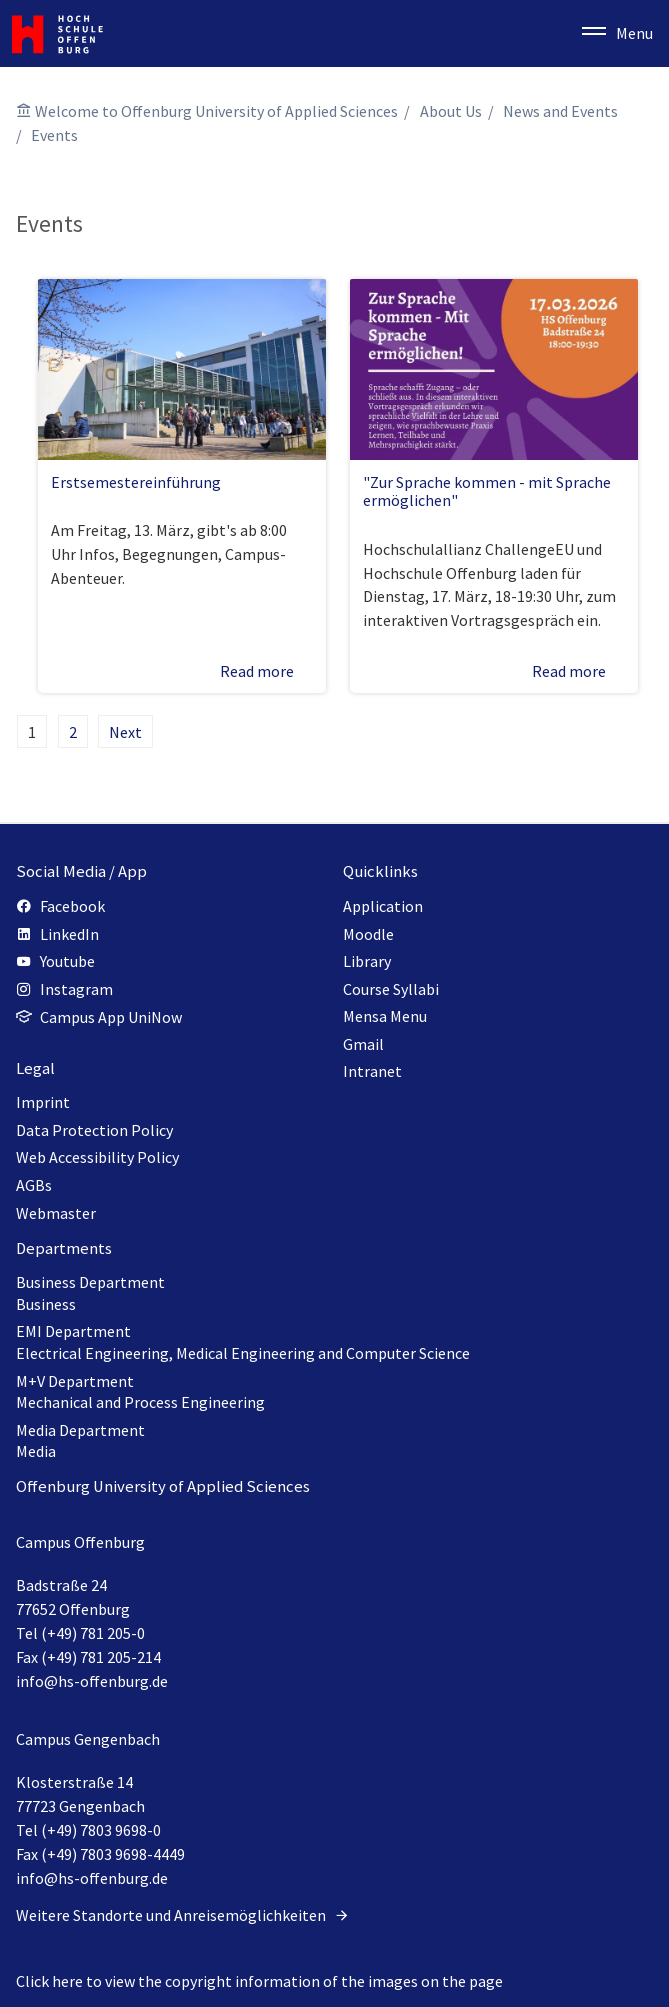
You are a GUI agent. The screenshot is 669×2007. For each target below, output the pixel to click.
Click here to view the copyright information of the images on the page (259, 1981)
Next (125, 732)
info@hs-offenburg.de (92, 1681)
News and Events (560, 111)
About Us (451, 111)
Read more (266, 671)
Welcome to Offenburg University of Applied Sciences (216, 111)
